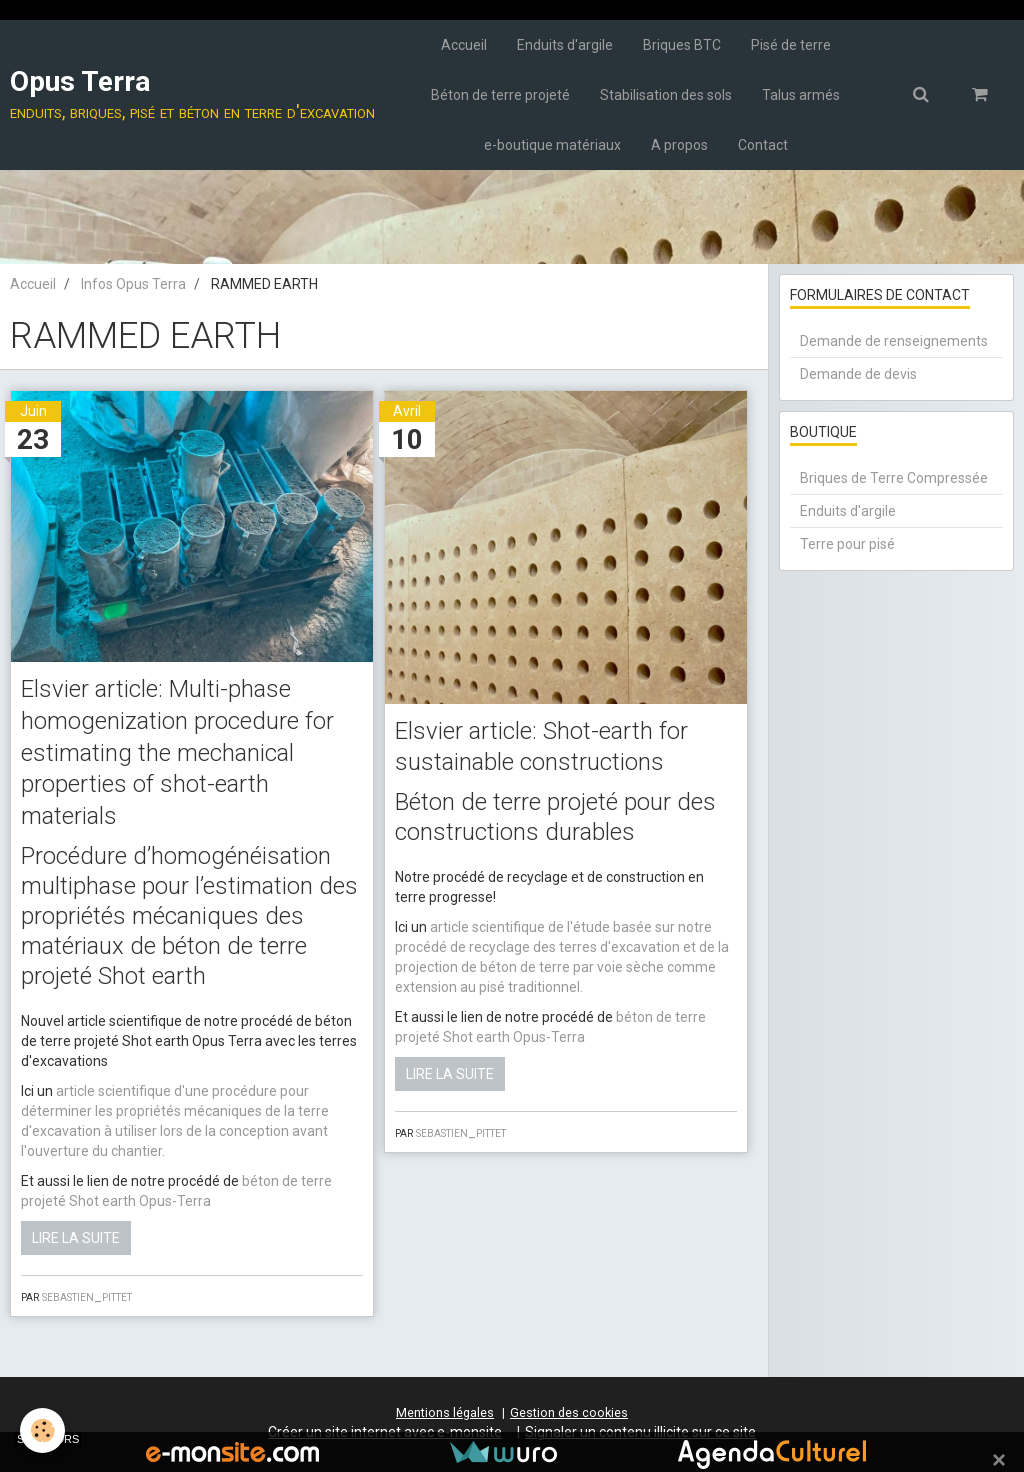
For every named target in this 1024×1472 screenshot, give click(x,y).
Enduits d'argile (565, 45)
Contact (763, 145)
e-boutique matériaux (552, 145)
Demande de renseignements (894, 341)
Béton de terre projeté (500, 95)
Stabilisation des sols (666, 95)
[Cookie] (42, 1430)
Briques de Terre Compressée (894, 478)
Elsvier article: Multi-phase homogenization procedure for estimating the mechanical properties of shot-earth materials (177, 752)
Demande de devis (858, 374)
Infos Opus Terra (133, 284)
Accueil (464, 45)
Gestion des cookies (569, 1412)
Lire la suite (76, 1238)
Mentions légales (445, 1412)
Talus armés (801, 95)
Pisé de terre (791, 45)
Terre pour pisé (847, 544)
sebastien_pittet (87, 1296)
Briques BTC (682, 45)
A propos (679, 145)
